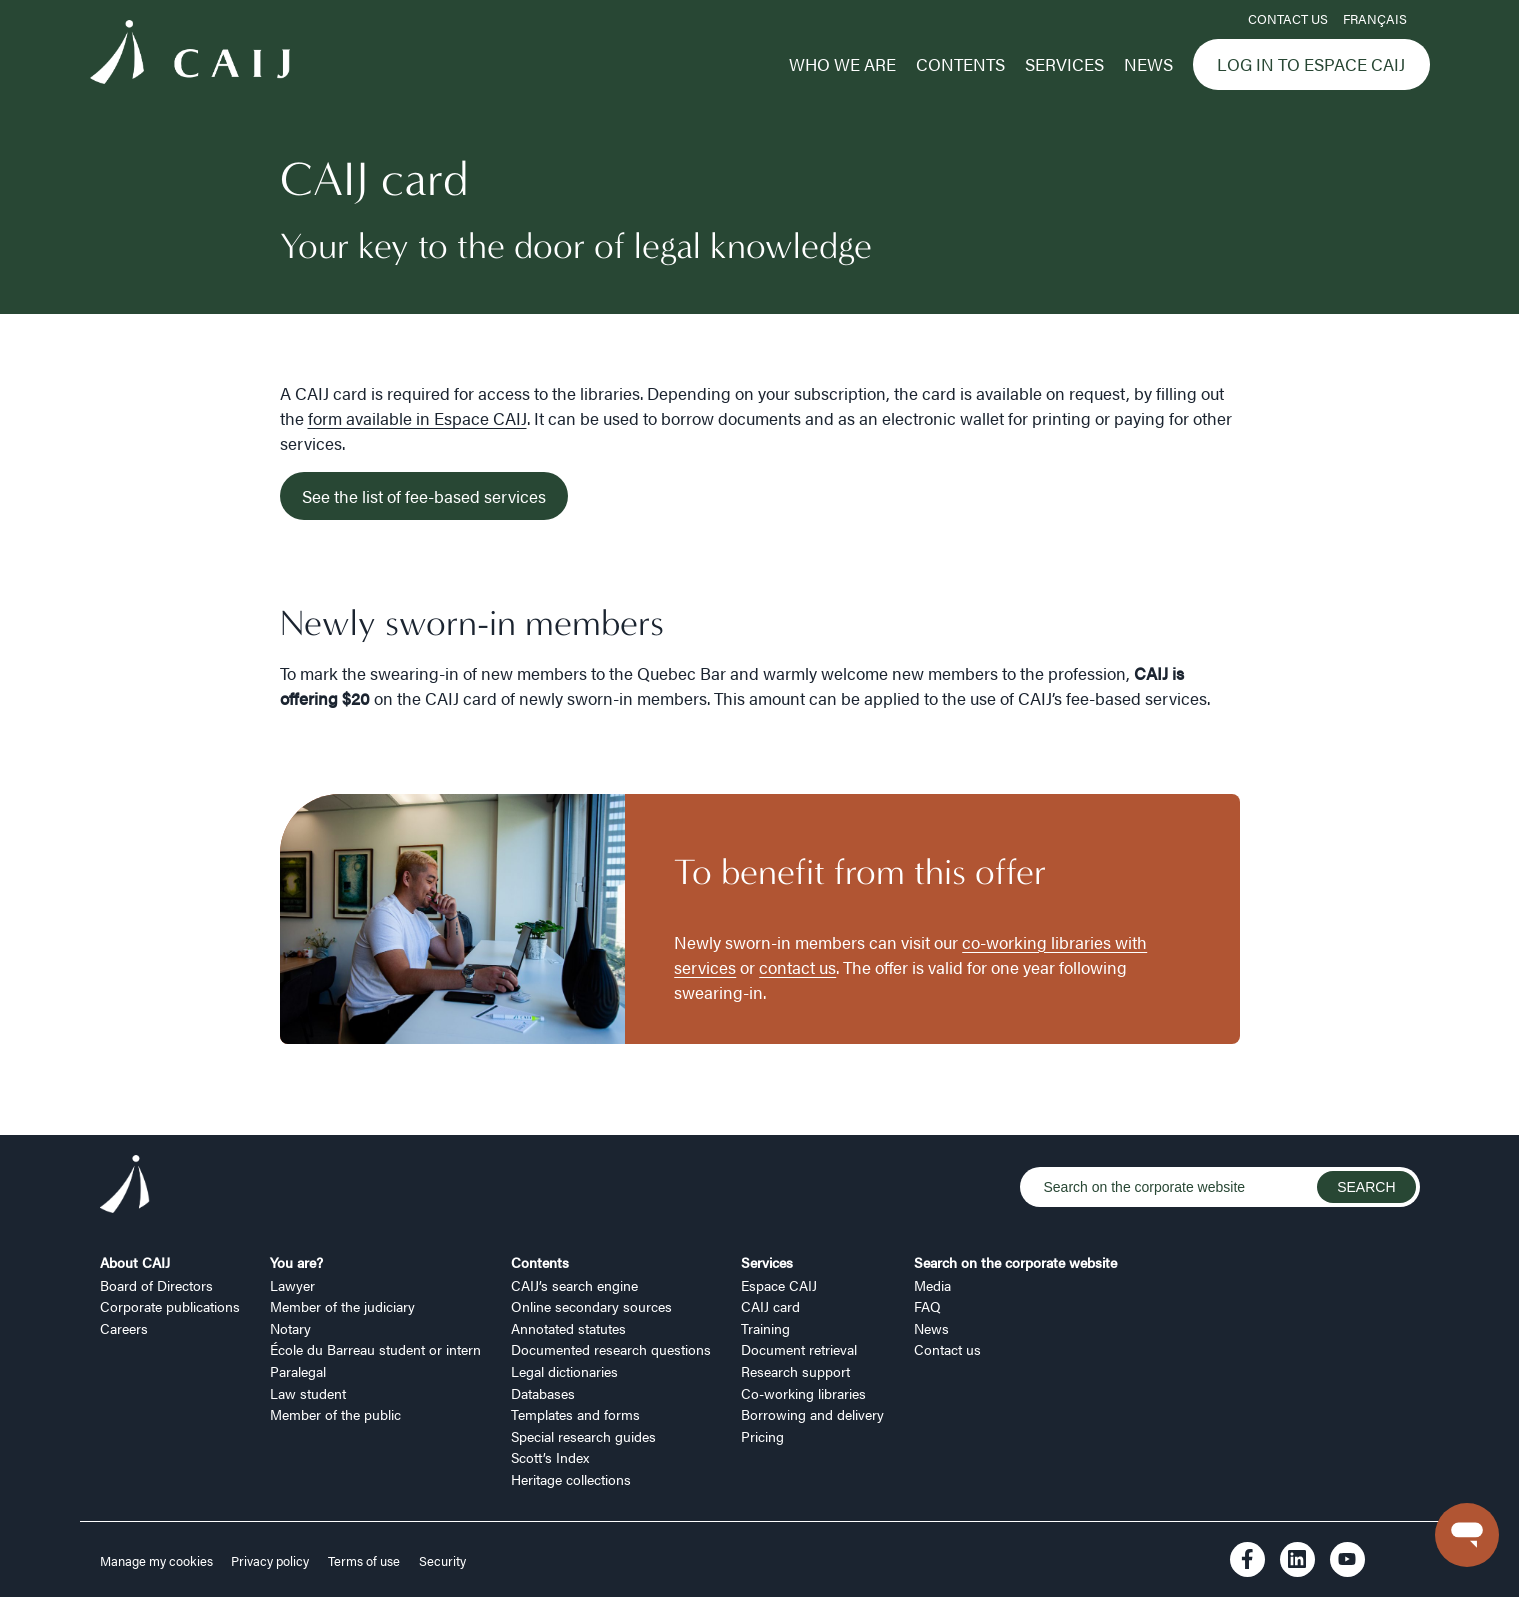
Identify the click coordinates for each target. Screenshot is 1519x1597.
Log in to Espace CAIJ (1311, 64)
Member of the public (335, 1414)
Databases (543, 1393)
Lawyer (292, 1285)
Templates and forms (575, 1414)
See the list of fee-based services (424, 496)
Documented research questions (611, 1349)
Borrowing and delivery (812, 1414)
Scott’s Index (550, 1457)
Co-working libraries (803, 1393)
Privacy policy (270, 1561)
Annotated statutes (568, 1328)
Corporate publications (170, 1306)
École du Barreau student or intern (375, 1349)
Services (1064, 64)
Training (765, 1328)
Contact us (1288, 19)
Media (932, 1285)
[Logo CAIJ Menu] (190, 55)
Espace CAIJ (779, 1285)
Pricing (762, 1436)
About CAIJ (135, 1262)
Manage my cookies (158, 1561)
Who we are (842, 64)
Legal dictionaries (564, 1371)
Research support (795, 1371)
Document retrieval (799, 1349)
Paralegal (298, 1371)
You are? (296, 1262)
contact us (797, 967)
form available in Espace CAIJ (417, 418)
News (1148, 64)
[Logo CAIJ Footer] (125, 1187)
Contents (960, 64)
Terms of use (364, 1561)
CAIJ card (770, 1306)
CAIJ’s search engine (574, 1285)
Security (442, 1561)
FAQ (927, 1306)
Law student (308, 1393)
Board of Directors (156, 1285)
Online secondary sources (591, 1306)
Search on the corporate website (1015, 1262)
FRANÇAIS (1375, 19)
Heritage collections (571, 1479)
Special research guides (583, 1436)
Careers (124, 1328)
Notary (290, 1328)
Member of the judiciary (342, 1306)
